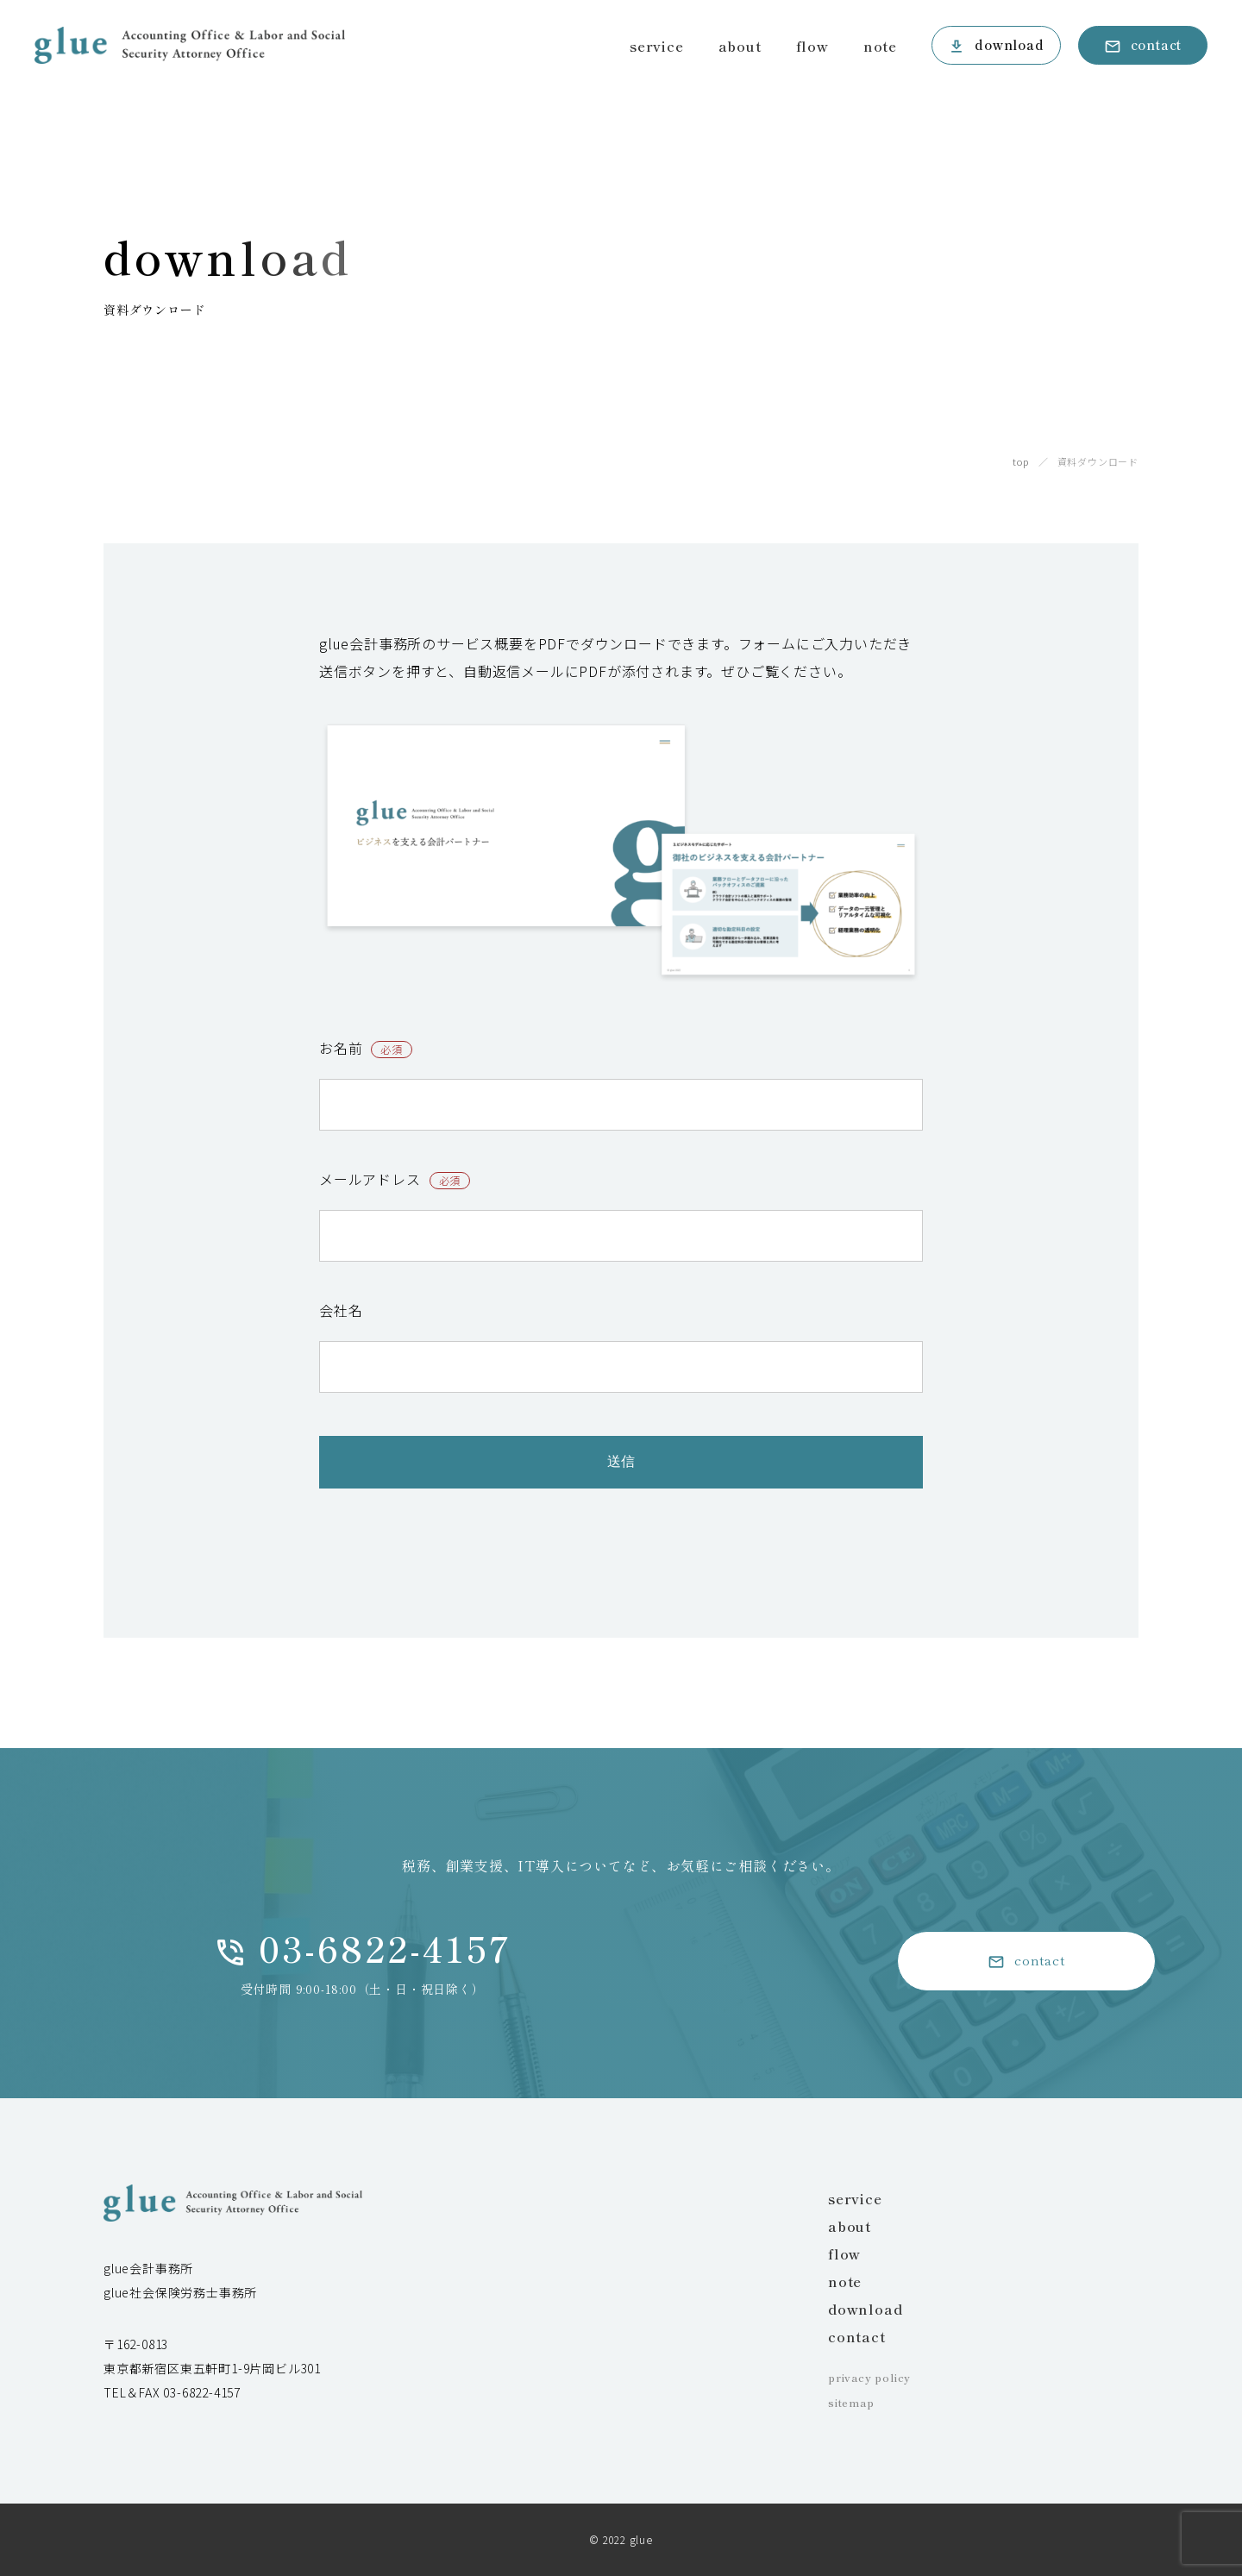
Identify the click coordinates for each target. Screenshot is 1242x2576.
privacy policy (869, 2377)
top (1021, 461)
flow (812, 46)
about (740, 46)
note (880, 46)
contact (1156, 44)
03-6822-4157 (385, 1948)
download (1009, 44)
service (657, 46)
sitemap (851, 2402)
